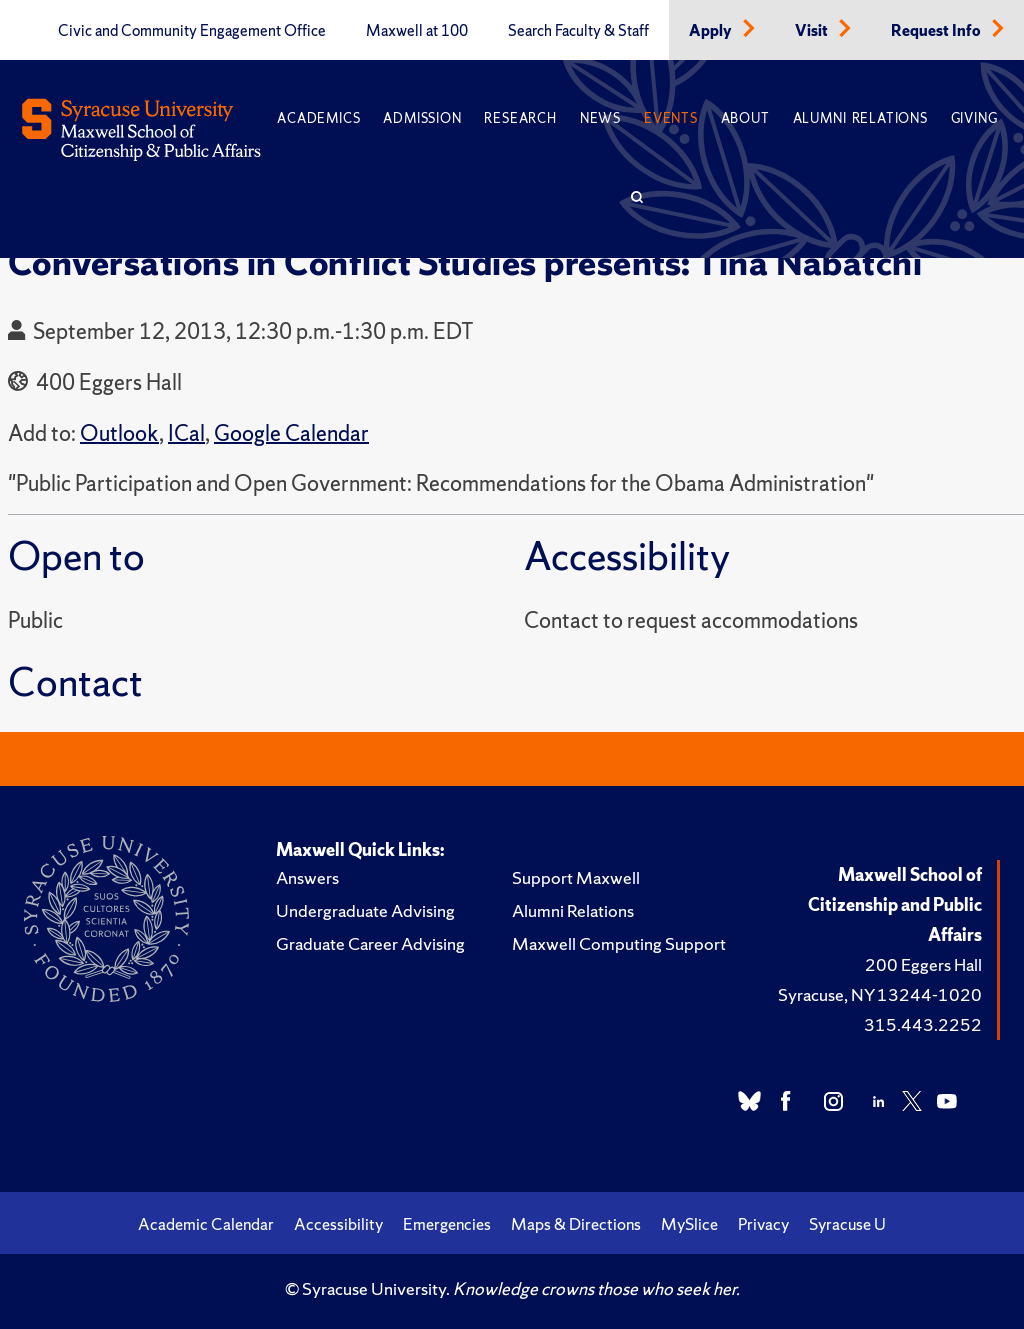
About (745, 118)
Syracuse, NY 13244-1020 (880, 994)
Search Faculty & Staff (578, 31)
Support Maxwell (576, 877)
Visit (813, 31)
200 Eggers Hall (923, 964)
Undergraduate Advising (365, 910)
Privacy (763, 1224)
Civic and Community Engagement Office (192, 31)
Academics (318, 118)
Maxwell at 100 (417, 31)
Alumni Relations (860, 118)
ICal (186, 433)
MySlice (689, 1224)
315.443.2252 (923, 1024)
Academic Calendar (206, 1224)
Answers (307, 877)
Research (520, 118)
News (600, 118)
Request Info (937, 31)
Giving (974, 118)
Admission (422, 118)
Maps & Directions (576, 1224)
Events (671, 118)
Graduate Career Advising (370, 943)
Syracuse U (847, 1224)
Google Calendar (291, 433)
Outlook (119, 433)
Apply (712, 31)
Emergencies (447, 1224)
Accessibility (338, 1224)
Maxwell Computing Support (619, 943)
